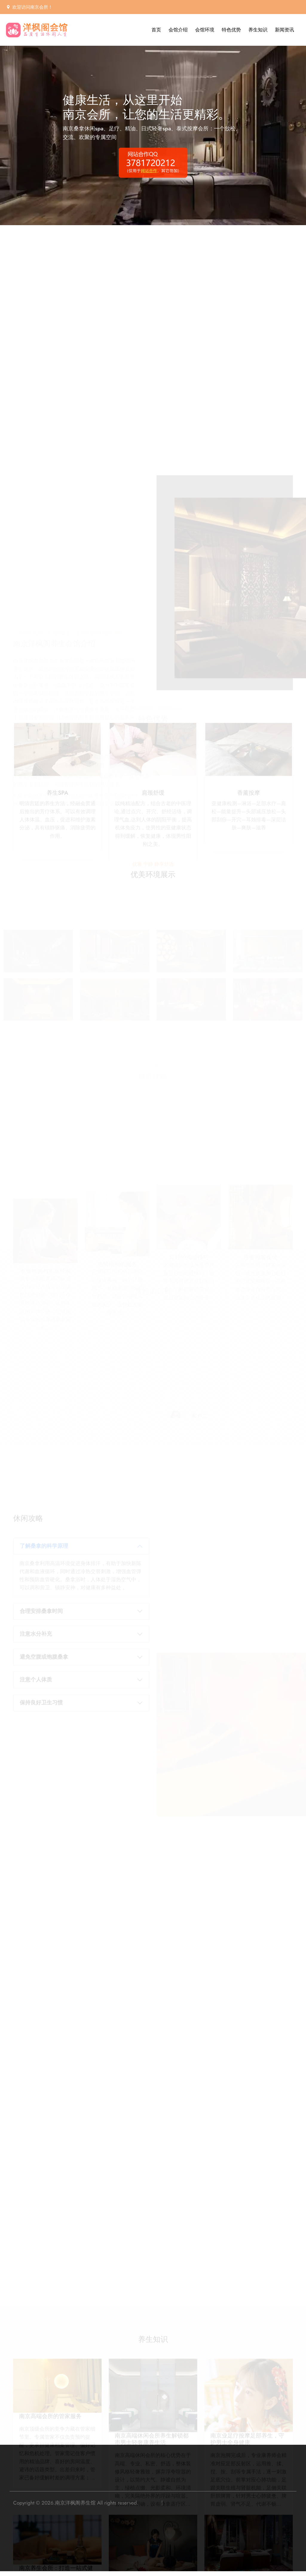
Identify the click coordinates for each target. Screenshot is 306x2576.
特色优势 (231, 29)
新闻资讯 (284, 29)
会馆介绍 (178, 29)
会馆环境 (204, 29)
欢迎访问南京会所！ (32, 7)
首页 (156, 29)
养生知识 (257, 29)
